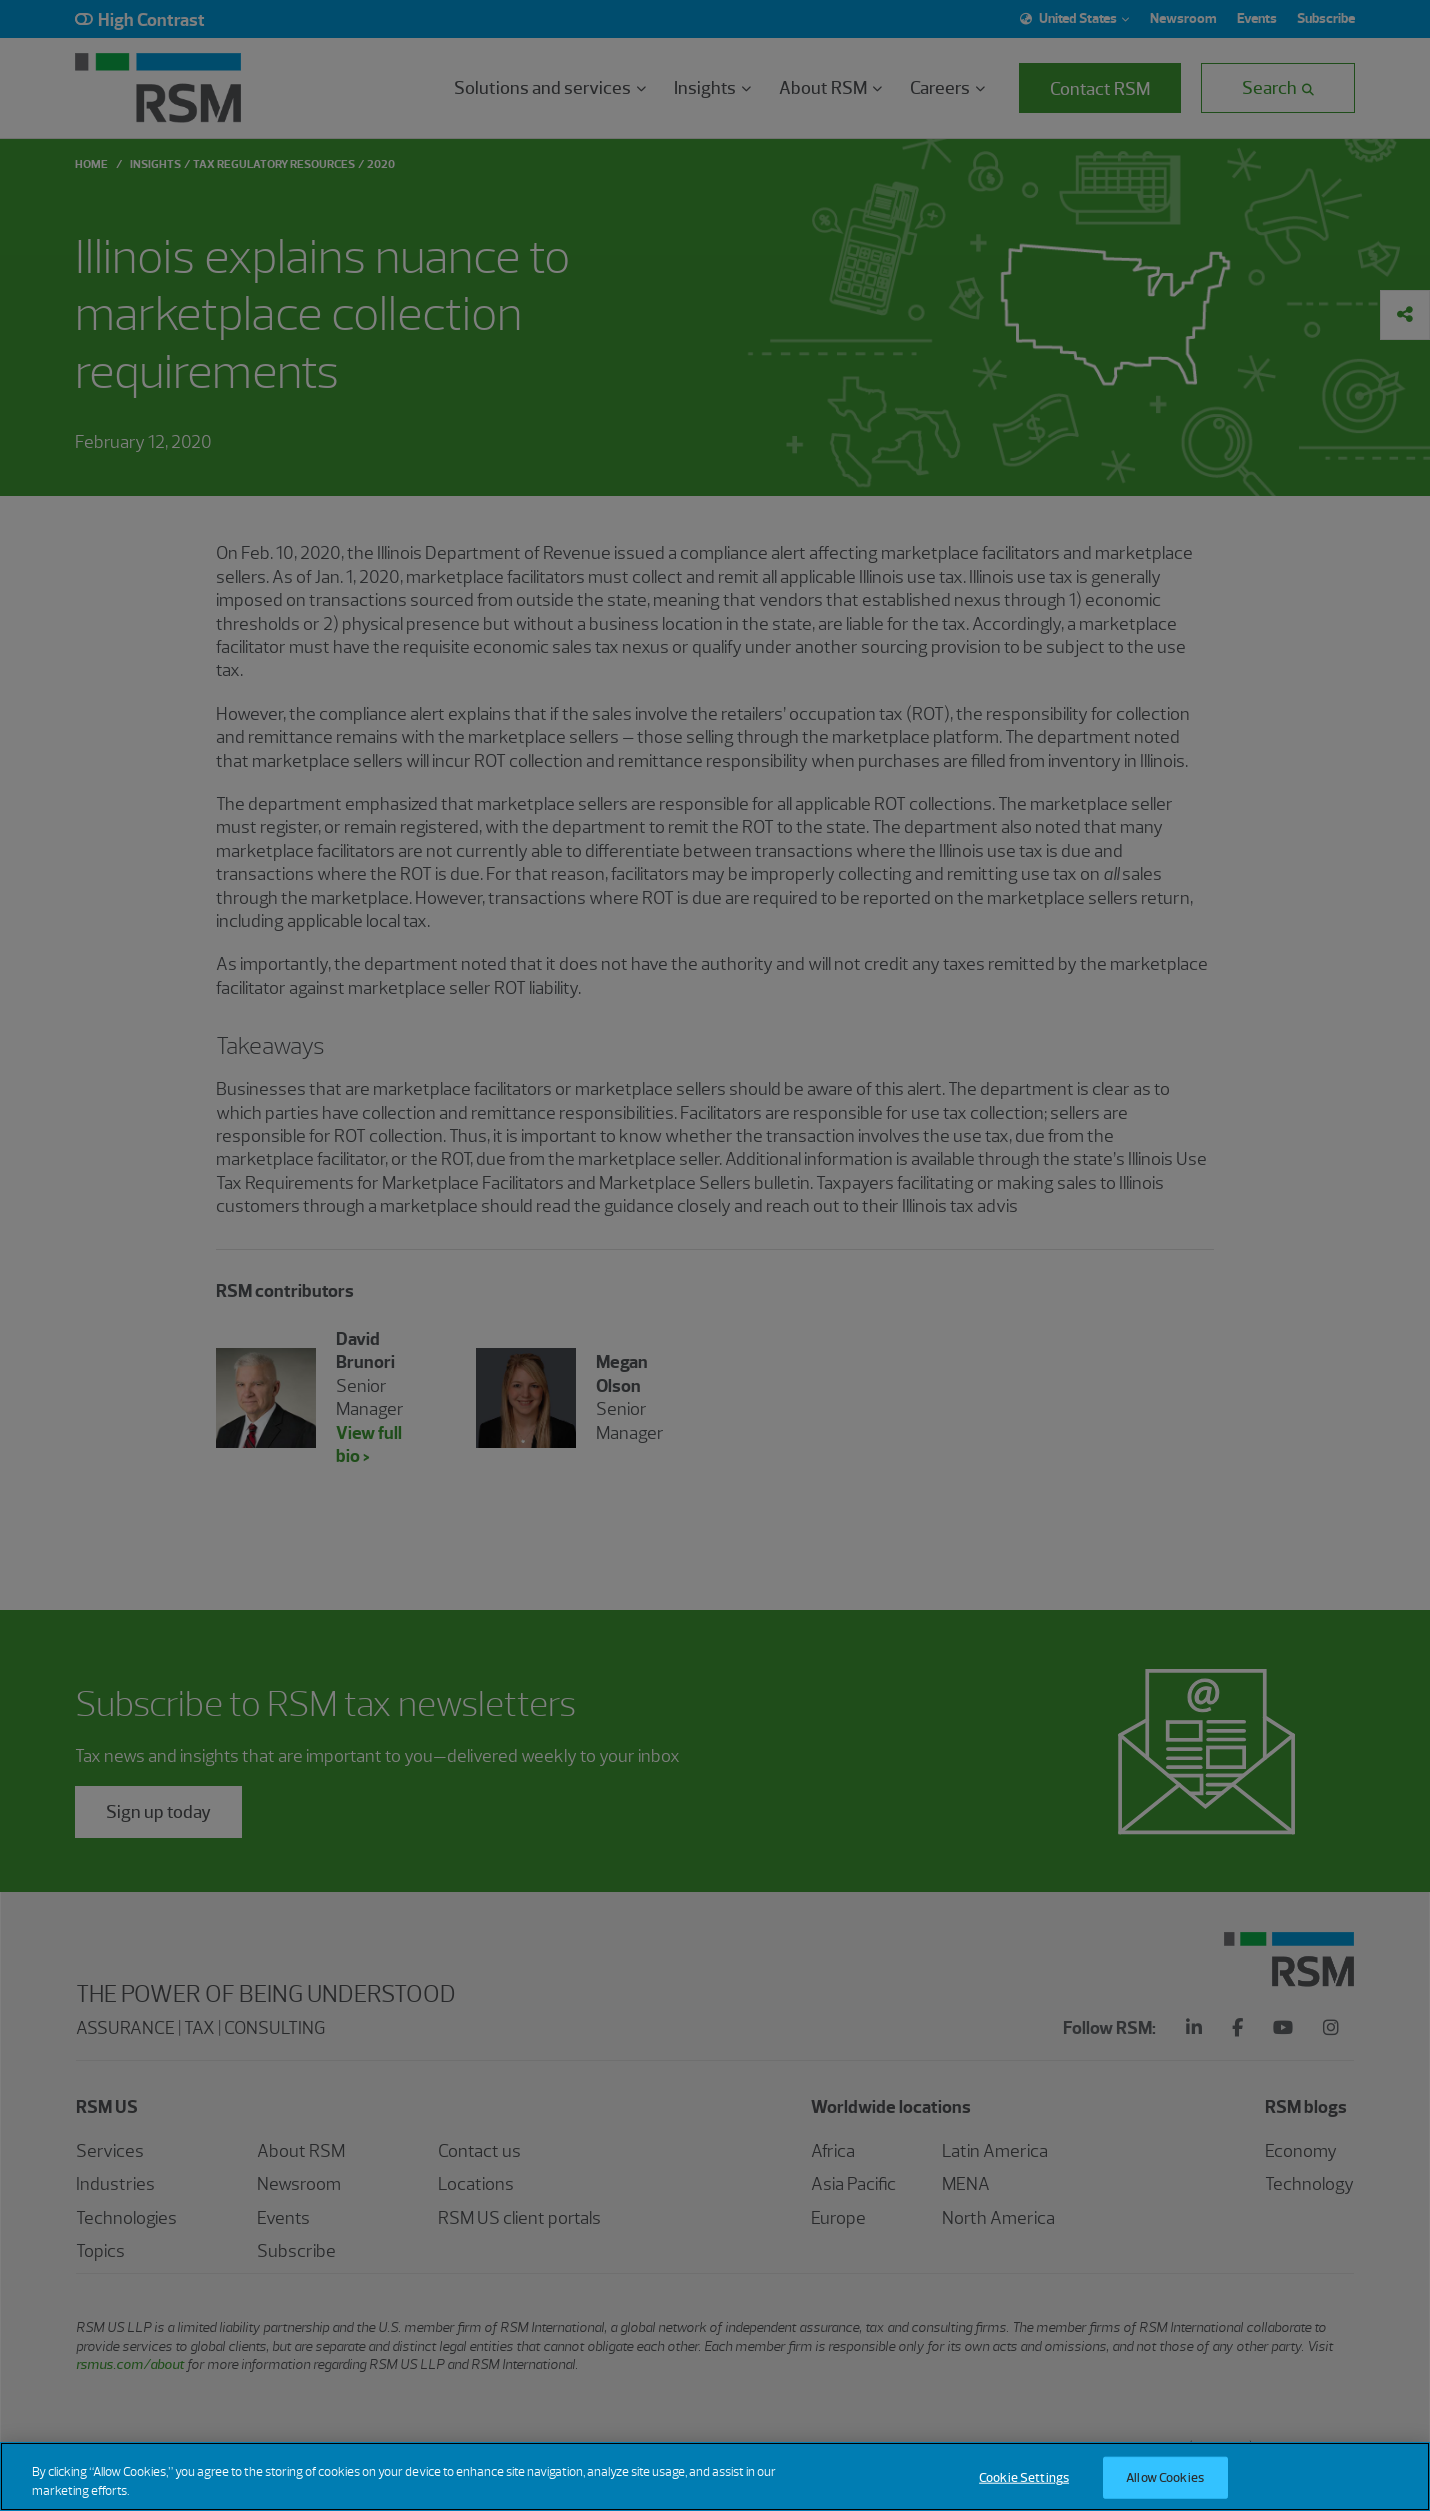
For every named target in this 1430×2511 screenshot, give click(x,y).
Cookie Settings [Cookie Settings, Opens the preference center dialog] (1024, 2477)
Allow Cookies (1165, 2477)
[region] (715, 2476)
